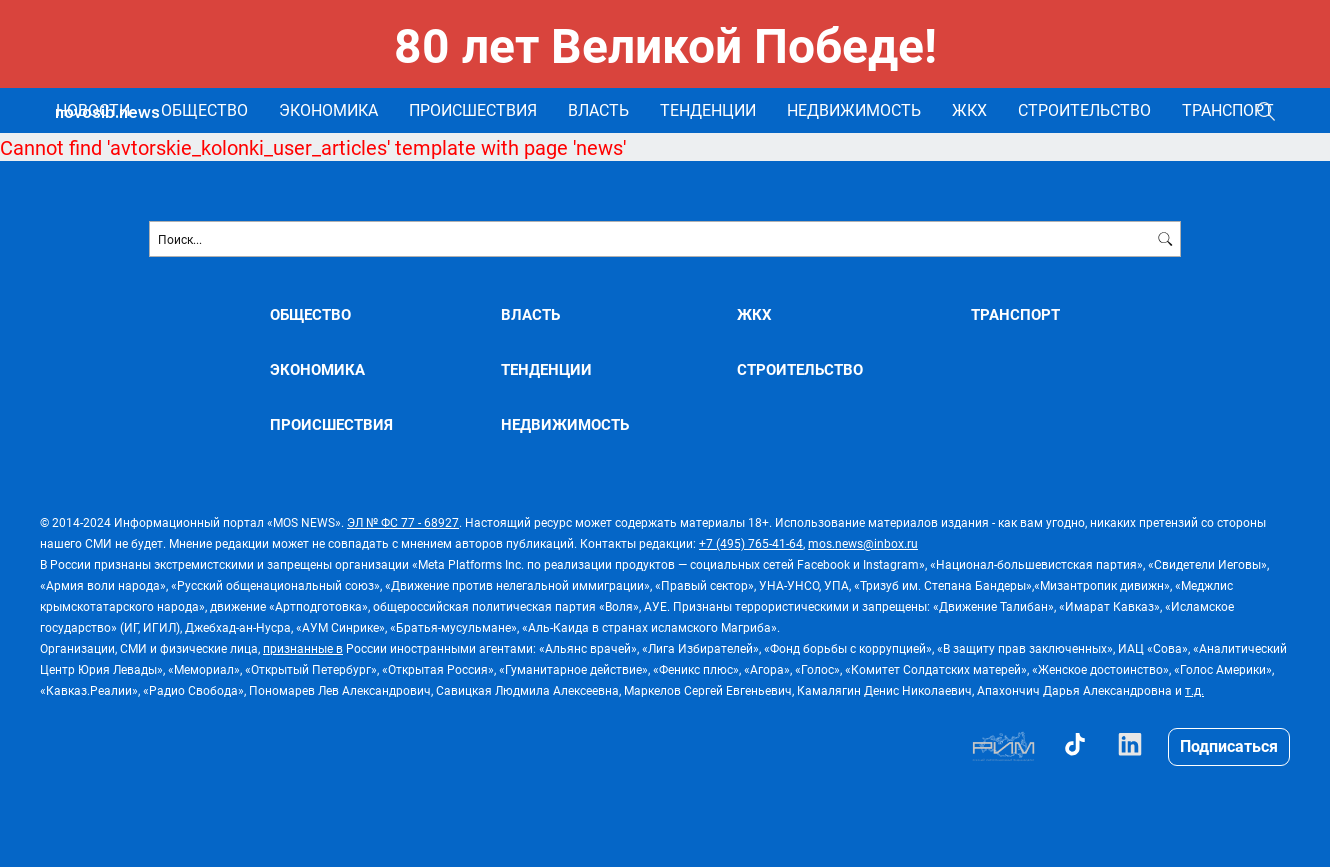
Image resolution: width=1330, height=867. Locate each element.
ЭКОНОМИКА (328, 109)
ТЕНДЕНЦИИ (708, 109)
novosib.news (107, 112)
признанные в (303, 648)
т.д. (1194, 690)
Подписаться (1229, 745)
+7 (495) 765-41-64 (751, 543)
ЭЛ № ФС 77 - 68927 (403, 522)
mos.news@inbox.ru (863, 543)
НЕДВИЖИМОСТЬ (854, 109)
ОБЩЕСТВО (204, 109)
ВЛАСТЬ (598, 109)
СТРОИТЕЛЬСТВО (1084, 109)
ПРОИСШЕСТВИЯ (473, 109)
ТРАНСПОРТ (1228, 109)
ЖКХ (969, 109)
